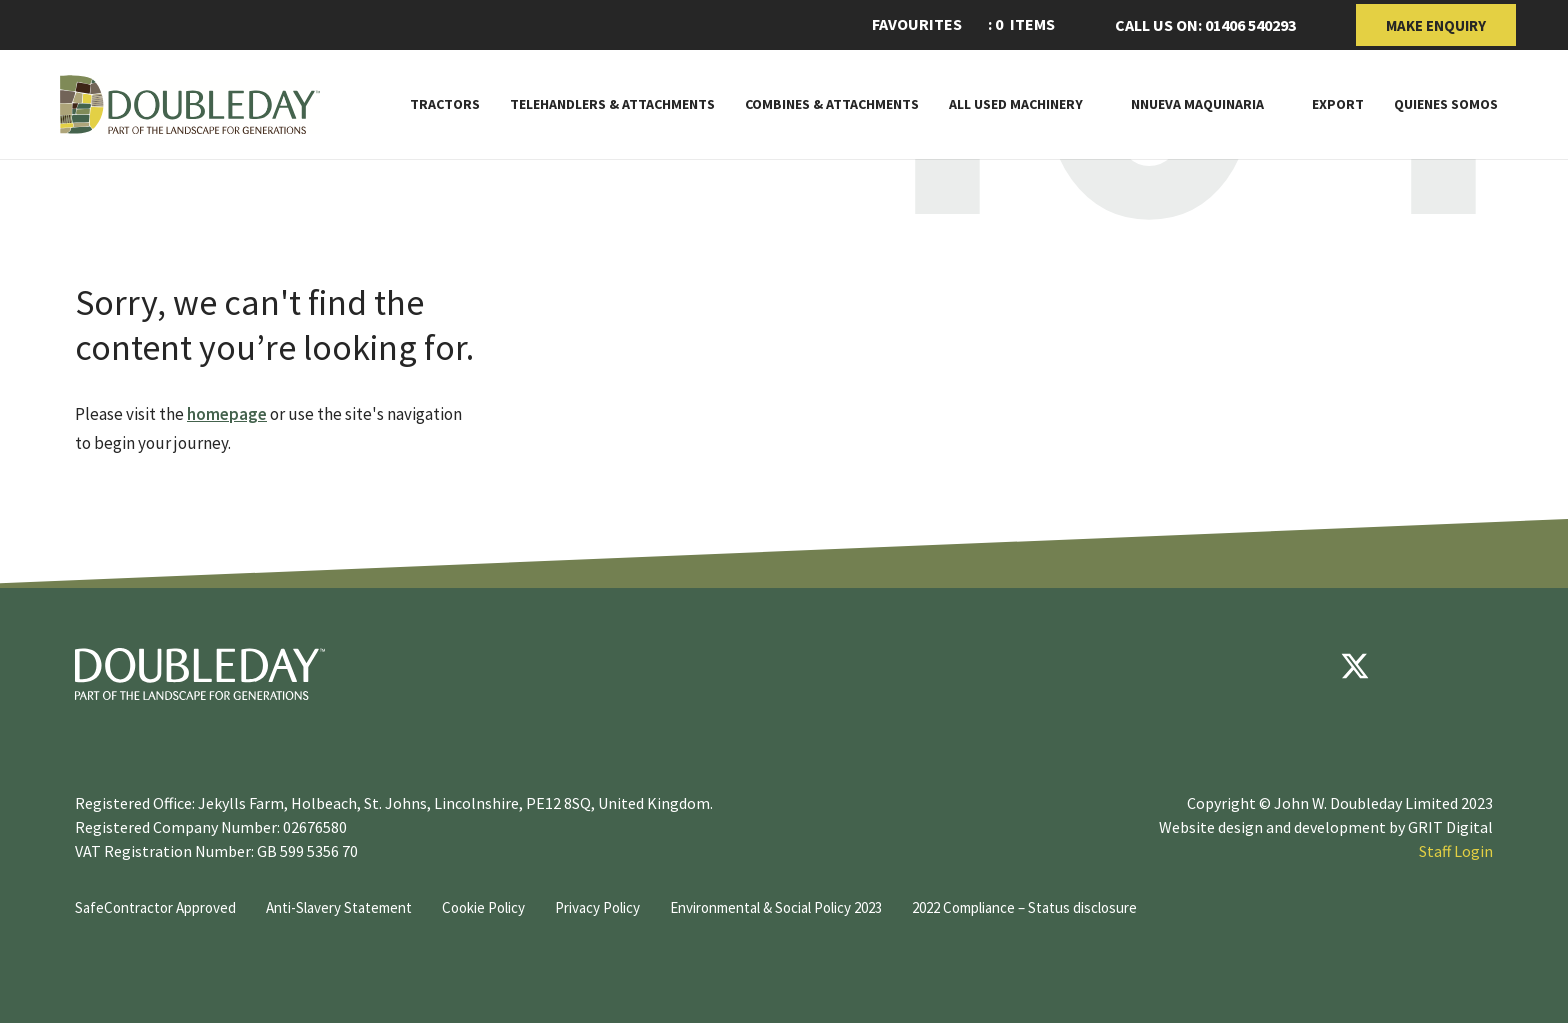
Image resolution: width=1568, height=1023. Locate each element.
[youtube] (1415, 666)
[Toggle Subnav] (1092, 104)
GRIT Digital (1450, 827)
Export (1338, 104)
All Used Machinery (1016, 104)
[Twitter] (1355, 666)
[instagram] (1475, 666)
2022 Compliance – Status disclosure (1024, 907)
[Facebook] (1295, 666)
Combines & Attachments (832, 104)
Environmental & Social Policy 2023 (776, 907)
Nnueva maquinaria (1197, 104)
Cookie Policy (483, 907)
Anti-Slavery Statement (339, 907)
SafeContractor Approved (155, 907)
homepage (227, 414)
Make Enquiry (1436, 25)
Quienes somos (1446, 104)
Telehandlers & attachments (612, 104)
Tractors (445, 104)
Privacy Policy (597, 907)
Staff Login (1456, 851)
